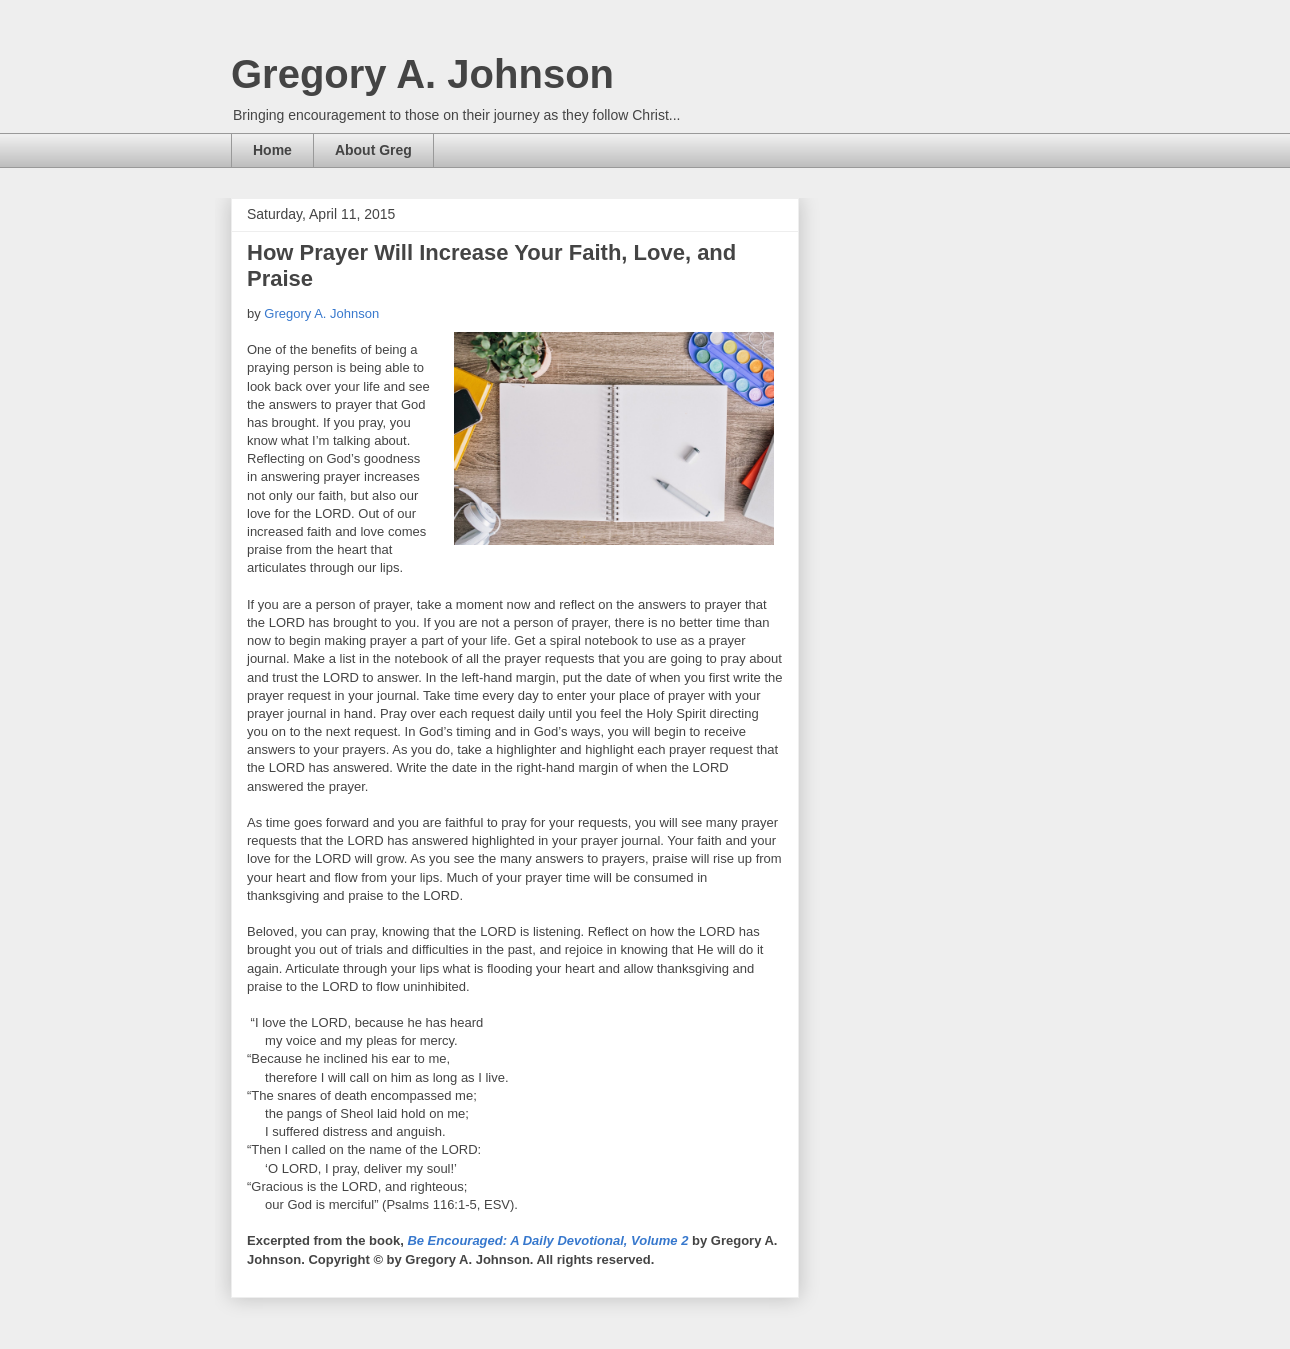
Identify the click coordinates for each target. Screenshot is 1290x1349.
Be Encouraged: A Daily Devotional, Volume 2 (547, 1240)
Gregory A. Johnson (422, 74)
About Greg (373, 150)
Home (272, 150)
